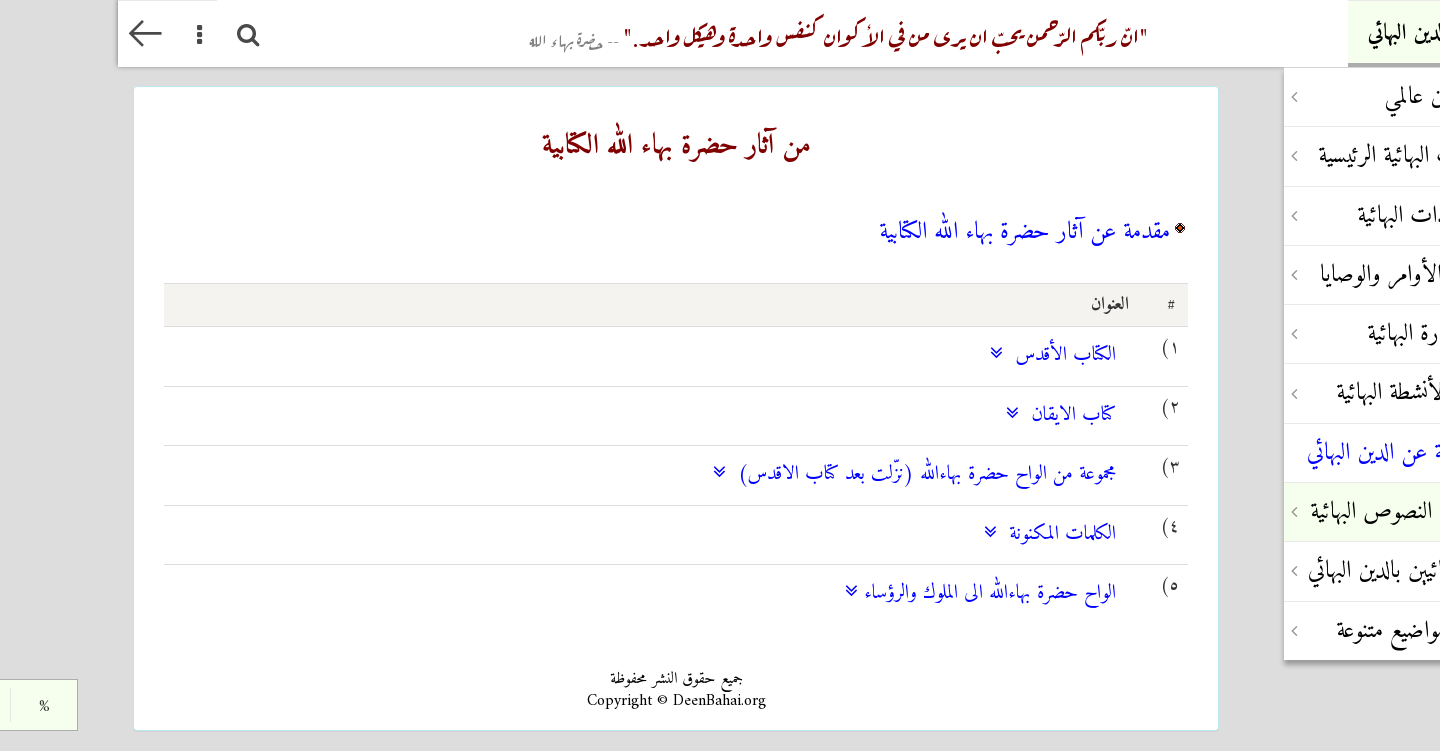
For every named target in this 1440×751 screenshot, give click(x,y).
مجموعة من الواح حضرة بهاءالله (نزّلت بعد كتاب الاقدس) (796, 474)
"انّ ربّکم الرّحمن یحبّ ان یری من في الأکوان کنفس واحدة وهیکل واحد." (720, 34)
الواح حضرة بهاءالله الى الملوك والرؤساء (862, 593)
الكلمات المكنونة (932, 534)
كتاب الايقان (943, 415)
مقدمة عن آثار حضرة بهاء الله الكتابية (906, 232)
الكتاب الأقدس (935, 355)
